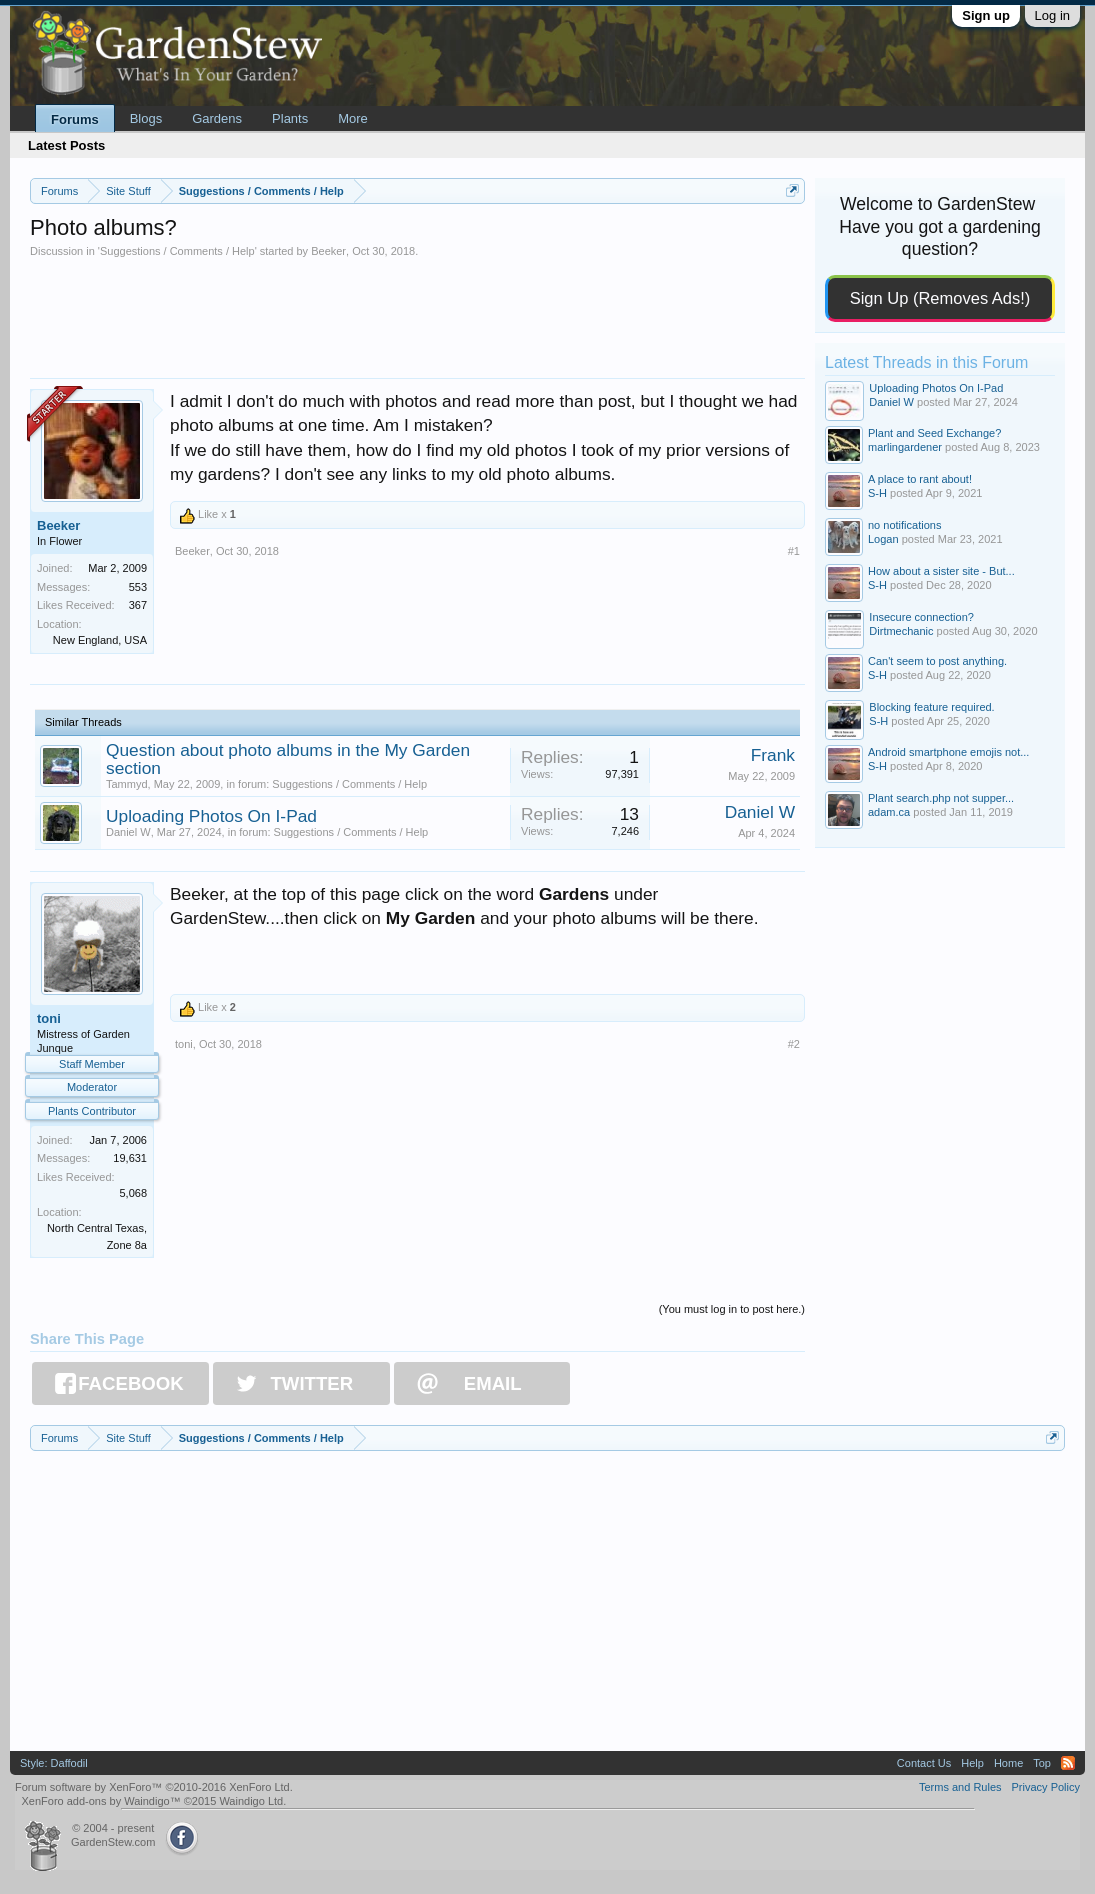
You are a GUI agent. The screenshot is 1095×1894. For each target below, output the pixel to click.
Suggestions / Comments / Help (177, 251)
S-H (877, 493)
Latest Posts (66, 145)
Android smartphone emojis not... (948, 752)
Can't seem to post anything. (937, 661)
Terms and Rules (960, 1787)
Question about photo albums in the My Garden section (288, 759)
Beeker (328, 251)
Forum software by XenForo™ (154, 1787)
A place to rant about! (920, 479)
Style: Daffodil (54, 1763)
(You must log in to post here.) (732, 1309)
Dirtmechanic (901, 631)
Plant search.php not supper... (941, 798)
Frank (773, 755)
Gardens (217, 118)
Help (972, 1763)
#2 (794, 1044)
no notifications (904, 525)
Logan (883, 539)
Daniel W (128, 832)
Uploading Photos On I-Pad (211, 816)
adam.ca (889, 812)
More (353, 118)
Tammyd (127, 784)
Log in (1052, 15)
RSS (1068, 1763)
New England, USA (100, 640)
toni (49, 1018)
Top (1042, 1763)
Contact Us (924, 1763)
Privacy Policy (1046, 1787)
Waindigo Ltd (251, 1801)
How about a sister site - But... (941, 571)
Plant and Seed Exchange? (934, 433)
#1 (794, 551)
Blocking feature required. (931, 707)
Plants (290, 118)
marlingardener (905, 447)
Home (1008, 1763)
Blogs (146, 118)
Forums (75, 119)
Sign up (986, 15)
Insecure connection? (921, 617)
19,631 (130, 1158)
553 (138, 587)
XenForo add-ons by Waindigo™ (100, 1801)
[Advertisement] (417, 313)
